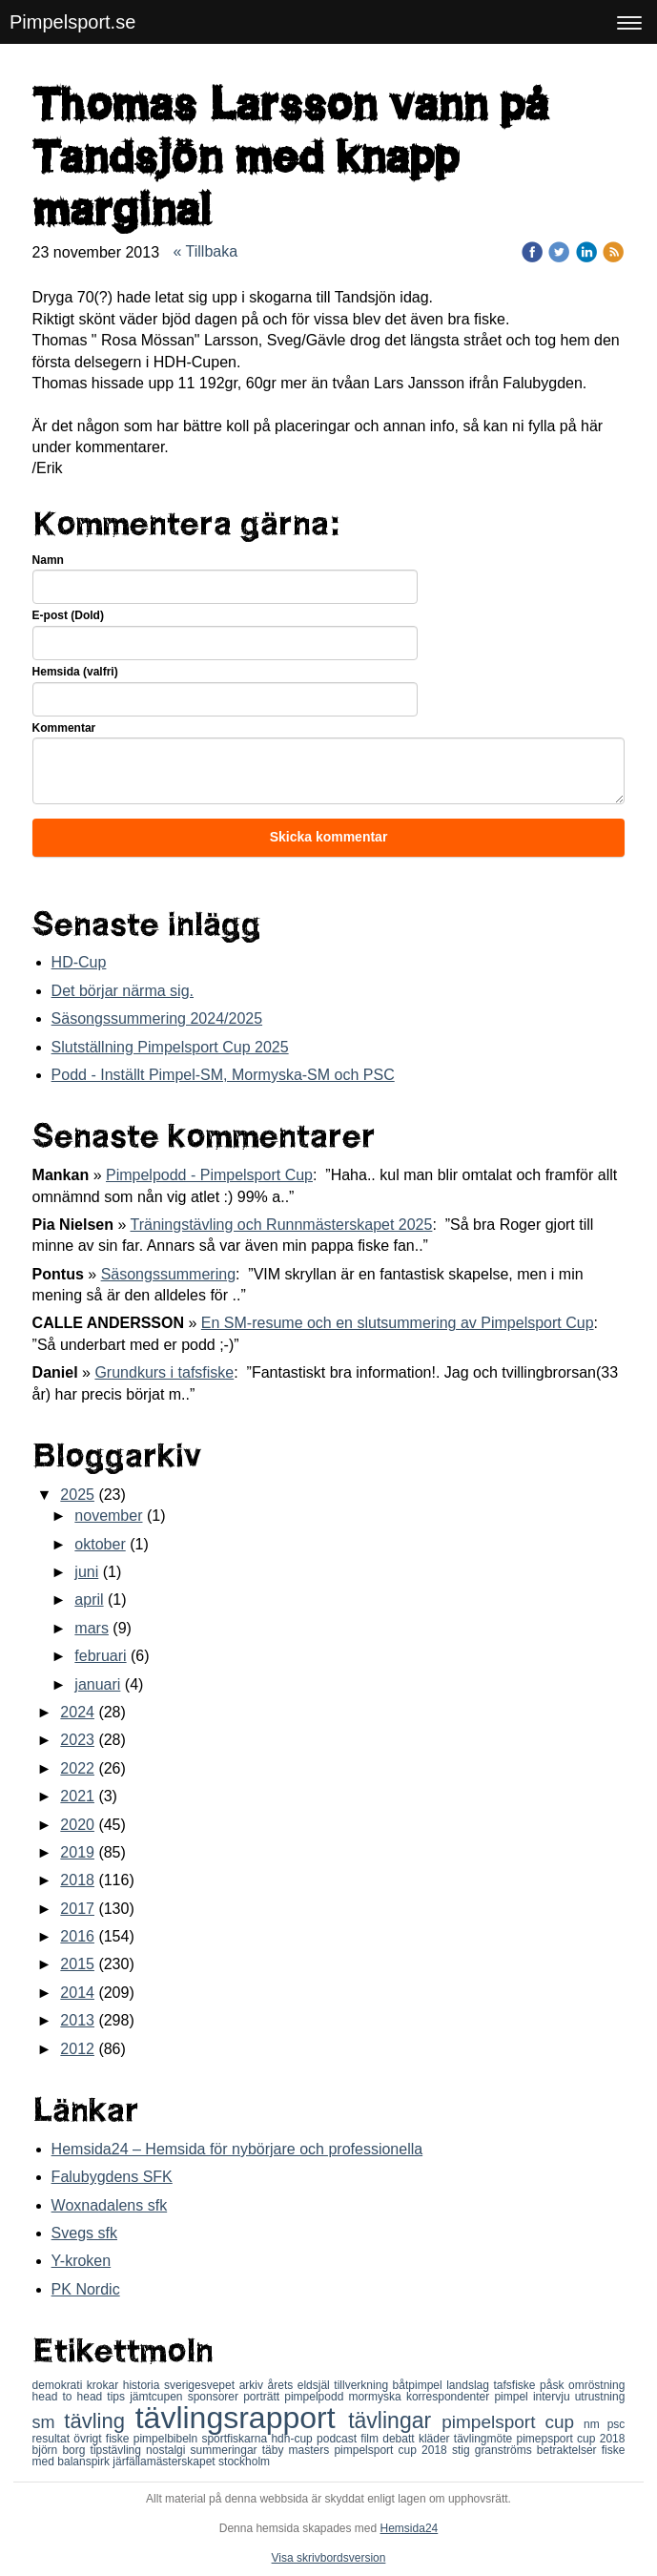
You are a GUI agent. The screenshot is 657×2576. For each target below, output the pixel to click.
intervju (554, 2396)
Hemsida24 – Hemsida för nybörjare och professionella (237, 2149)
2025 (77, 1494)
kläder (436, 2438)
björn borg (61, 2450)
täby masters (298, 2450)
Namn (48, 560)
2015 (77, 1964)
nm (595, 2424)
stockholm (244, 2461)
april (88, 1599)
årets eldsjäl (301, 2385)
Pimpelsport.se (72, 21)
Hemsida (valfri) (75, 671)
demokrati (59, 2385)
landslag (469, 2385)
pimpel (513, 2396)
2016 (77, 1936)
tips (118, 2396)
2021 (77, 1796)
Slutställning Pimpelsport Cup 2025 (170, 1047)
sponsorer (215, 2396)
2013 (77, 2020)
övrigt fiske (103, 2438)
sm (48, 2422)
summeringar (226, 2450)
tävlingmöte (485, 2438)
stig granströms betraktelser (527, 2450)
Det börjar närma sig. (122, 991)
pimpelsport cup (512, 2422)
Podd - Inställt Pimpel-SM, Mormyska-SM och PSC (223, 1075)
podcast (338, 2438)
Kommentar (64, 728)
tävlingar (394, 2420)
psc (616, 2424)
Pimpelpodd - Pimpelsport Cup (209, 1175)
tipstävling (119, 2450)
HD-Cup (79, 962)
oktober (99, 1544)
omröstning (596, 2385)
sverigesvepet (201, 2385)
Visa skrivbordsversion (329, 2558)
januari (97, 1684)
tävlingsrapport (241, 2417)
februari (100, 1656)
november (108, 1515)
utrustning (600, 2396)
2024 (77, 1712)
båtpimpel (420, 2385)
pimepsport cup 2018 (570, 2438)
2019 (77, 1852)
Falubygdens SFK (112, 2177)
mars (91, 1628)
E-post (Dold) (68, 615)
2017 (77, 1909)
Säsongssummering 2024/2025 (156, 1018)
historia (143, 2385)
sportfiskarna (236, 2438)
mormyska (376, 2396)
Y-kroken (81, 2261)
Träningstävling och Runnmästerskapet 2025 (281, 1224)
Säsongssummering (168, 1274)
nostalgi (168, 2450)
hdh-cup (294, 2438)
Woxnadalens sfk (109, 2205)
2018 (77, 1880)
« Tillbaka (206, 251)
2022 (77, 1768)
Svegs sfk (84, 2233)
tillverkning (363, 2385)
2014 (77, 1992)
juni (86, 1572)
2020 (77, 1825)
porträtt (263, 2396)
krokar (105, 2385)
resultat (53, 2438)
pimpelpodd (316, 2396)
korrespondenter (450, 2396)
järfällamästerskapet (165, 2461)
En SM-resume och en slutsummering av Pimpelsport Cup (397, 1323)
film (371, 2438)
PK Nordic (85, 2289)
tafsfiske (516, 2385)
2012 (77, 2049)
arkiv (253, 2385)
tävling (99, 2421)
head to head (70, 2396)
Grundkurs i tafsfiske (164, 1372)
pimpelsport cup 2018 (392, 2450)
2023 (77, 1740)
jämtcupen (158, 2396)
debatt (400, 2438)
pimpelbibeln (167, 2438)
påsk (554, 2385)
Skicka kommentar (329, 836)
